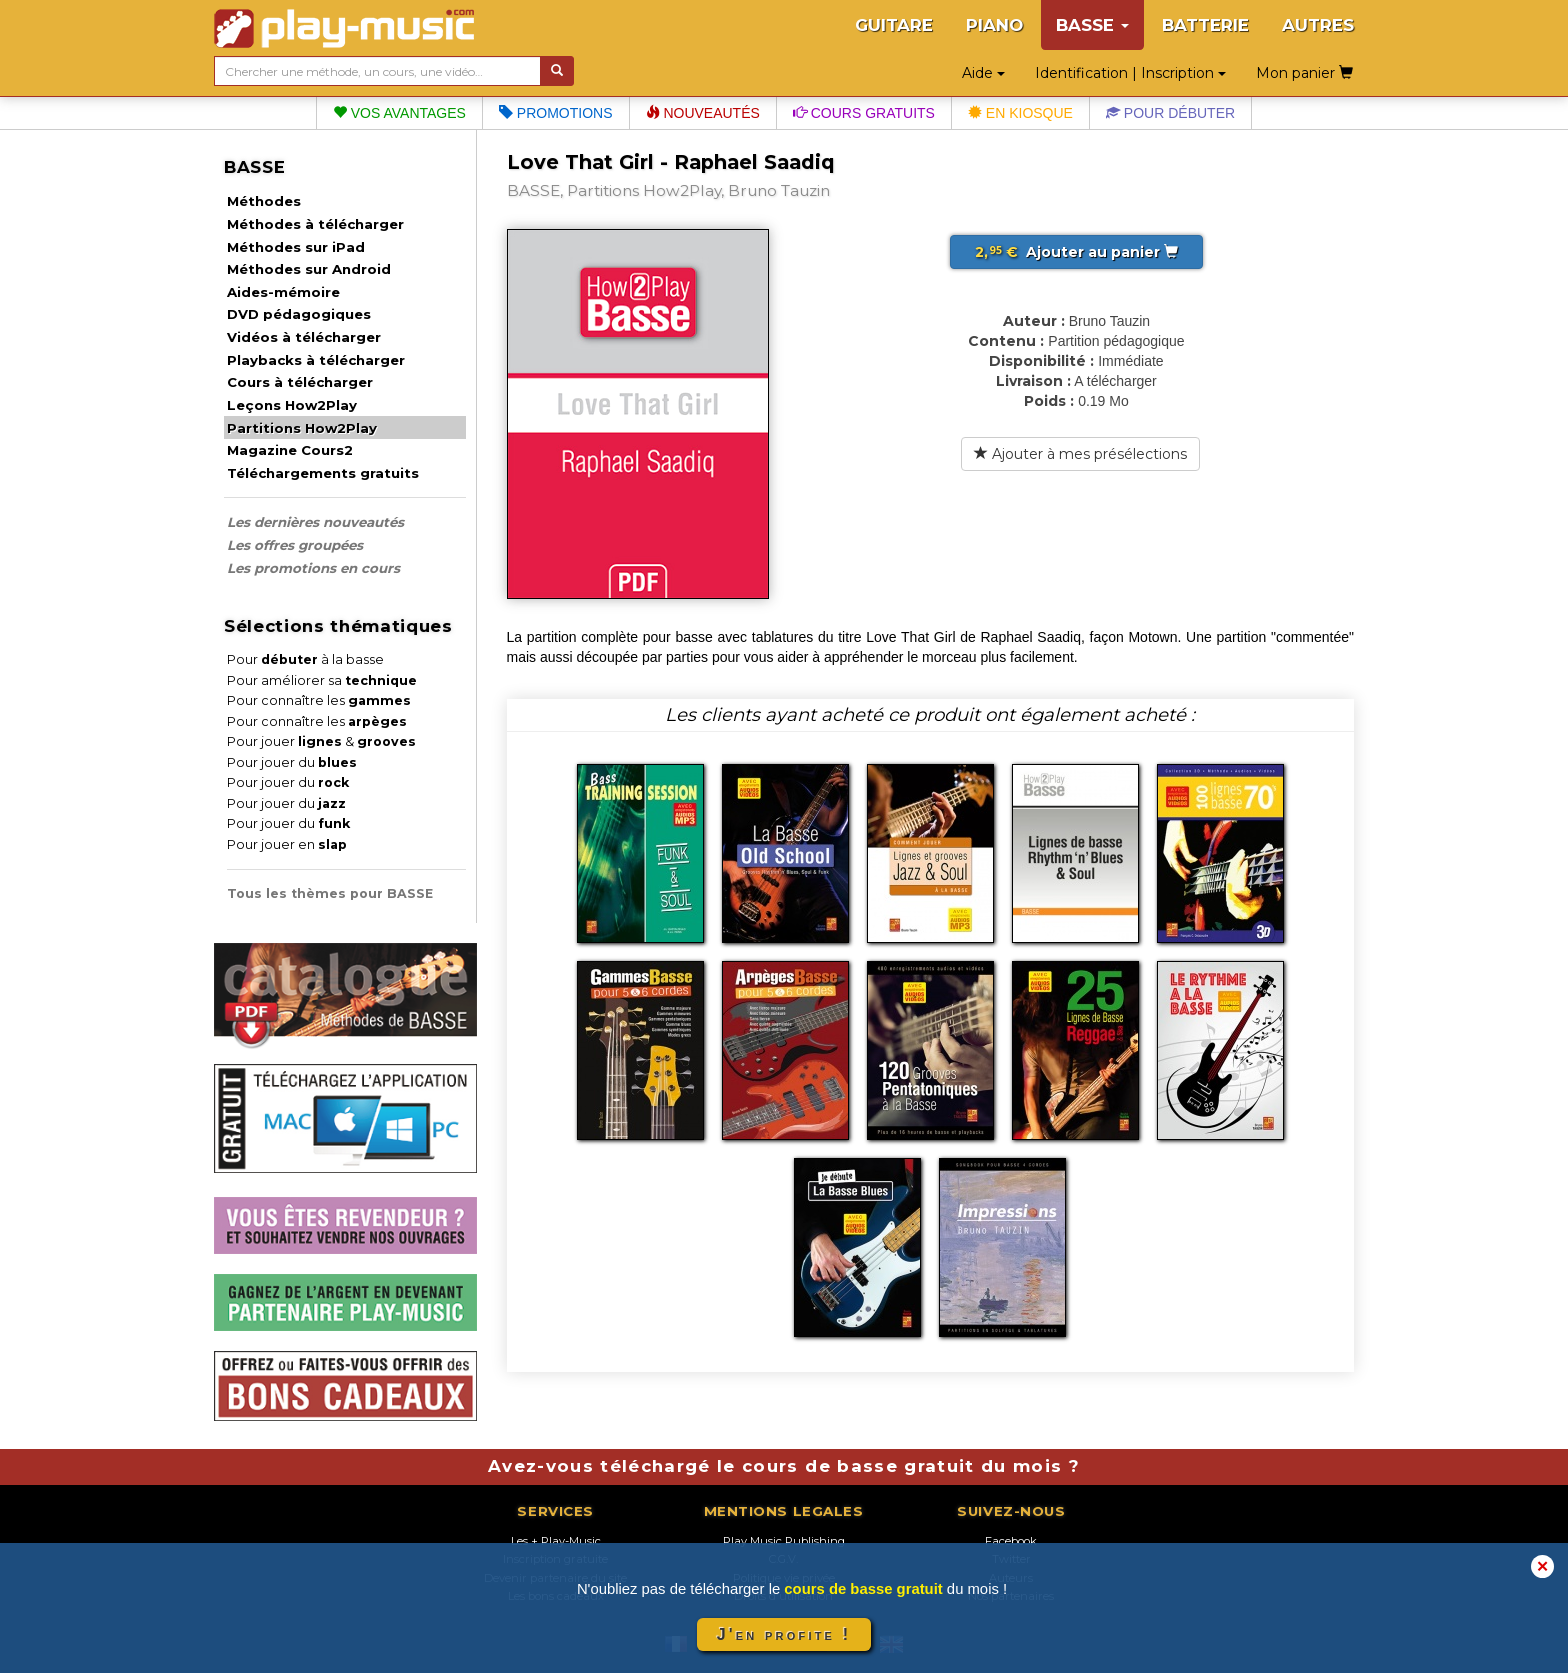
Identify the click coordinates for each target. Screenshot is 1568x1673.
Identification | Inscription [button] (1130, 73)
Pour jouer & (321, 741)
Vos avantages (399, 113)
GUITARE (894, 25)
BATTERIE (1205, 25)
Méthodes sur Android (309, 269)
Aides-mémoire (283, 292)
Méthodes (264, 201)
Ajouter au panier (1076, 252)
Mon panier (1304, 73)
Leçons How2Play (292, 405)
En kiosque (1020, 113)
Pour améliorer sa (322, 680)
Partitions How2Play (302, 428)
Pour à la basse (305, 659)
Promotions (556, 113)
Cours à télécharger (300, 382)
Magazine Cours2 (290, 450)
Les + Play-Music (556, 1541)
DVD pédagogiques (299, 314)
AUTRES (1318, 25)
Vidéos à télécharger (304, 337)
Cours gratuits (864, 113)
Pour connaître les (319, 700)
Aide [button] (983, 73)
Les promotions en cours (313, 568)
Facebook (1011, 1541)
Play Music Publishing (784, 1541)
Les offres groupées (295, 545)
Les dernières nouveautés (315, 522)
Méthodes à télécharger (315, 224)
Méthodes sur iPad (296, 247)
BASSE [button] (1092, 25)
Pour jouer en (287, 844)
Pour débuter (1170, 113)
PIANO (994, 25)
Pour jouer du (292, 762)
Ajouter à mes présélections (1080, 454)
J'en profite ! (784, 1634)
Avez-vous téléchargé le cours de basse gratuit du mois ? (784, 1466)
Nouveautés (703, 113)
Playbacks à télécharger (316, 360)
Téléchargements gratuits (323, 473)
